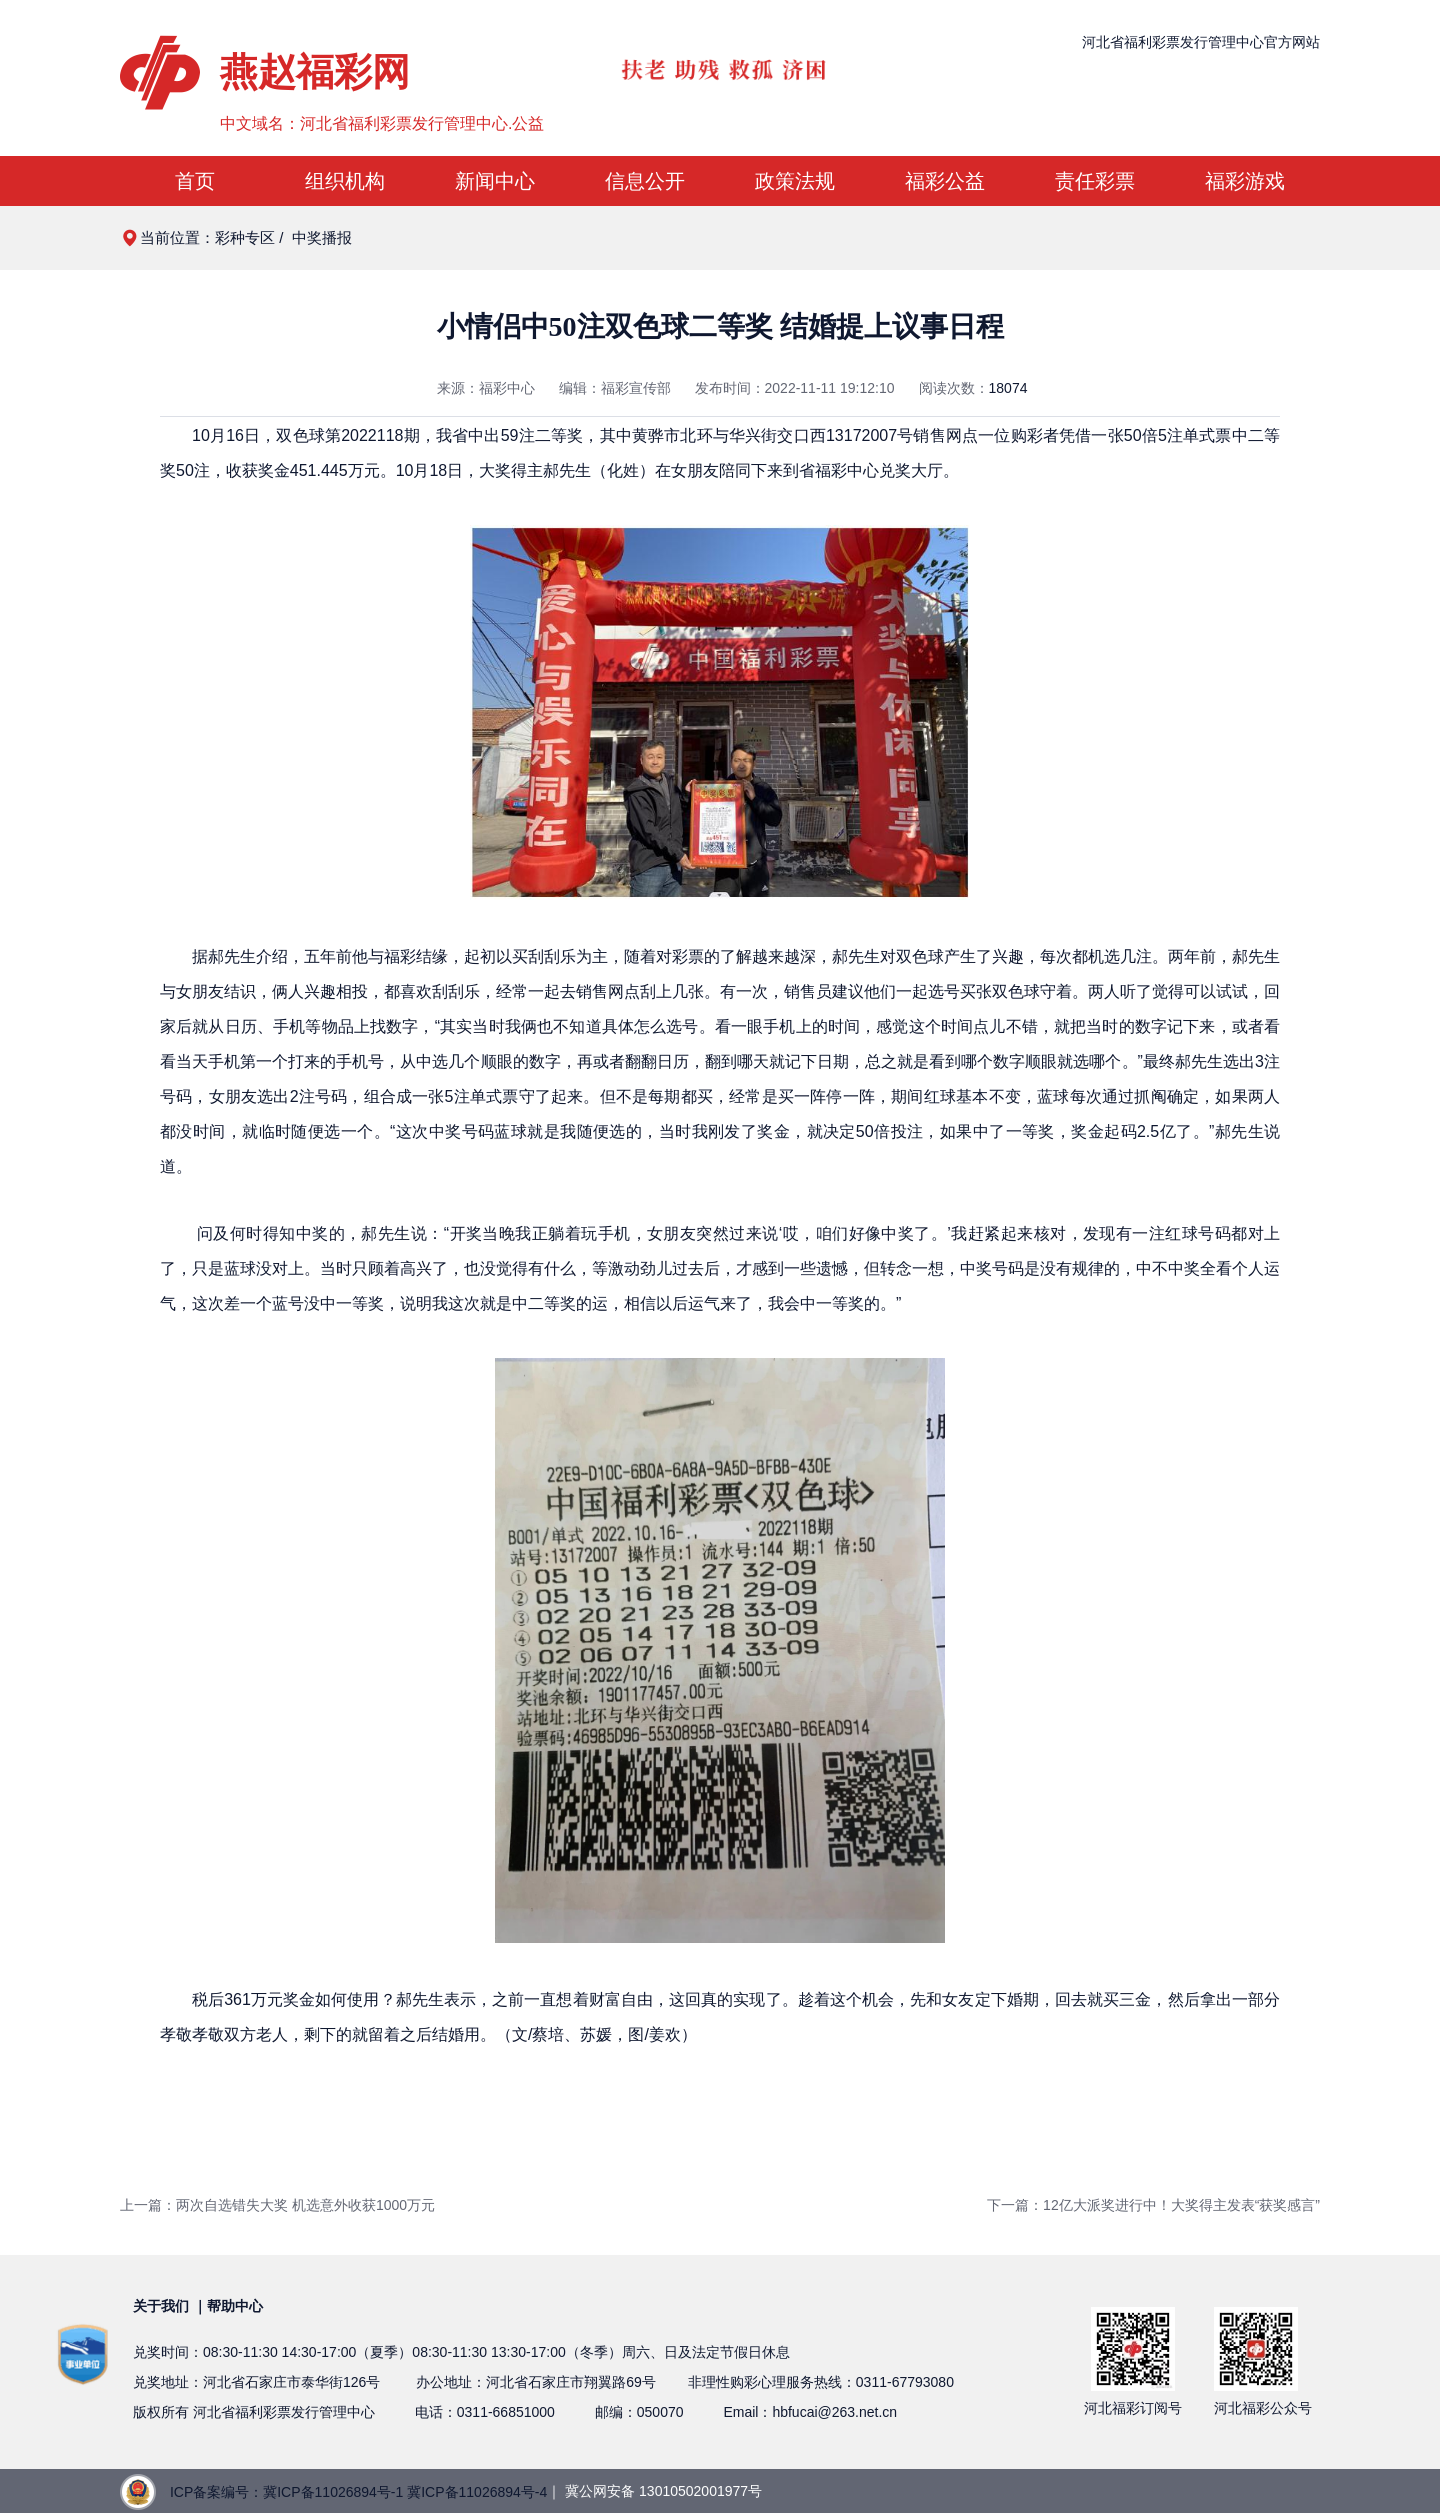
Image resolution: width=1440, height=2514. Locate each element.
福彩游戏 (1245, 181)
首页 (195, 181)
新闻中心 (495, 181)
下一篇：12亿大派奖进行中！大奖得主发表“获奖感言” (1153, 2205)
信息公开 (645, 181)
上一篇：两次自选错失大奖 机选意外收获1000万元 (277, 2205)
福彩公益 (945, 181)
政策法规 (795, 181)
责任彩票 (1095, 181)
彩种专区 (245, 237)
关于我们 (161, 2306)
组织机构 (345, 181)
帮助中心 (235, 2306)
